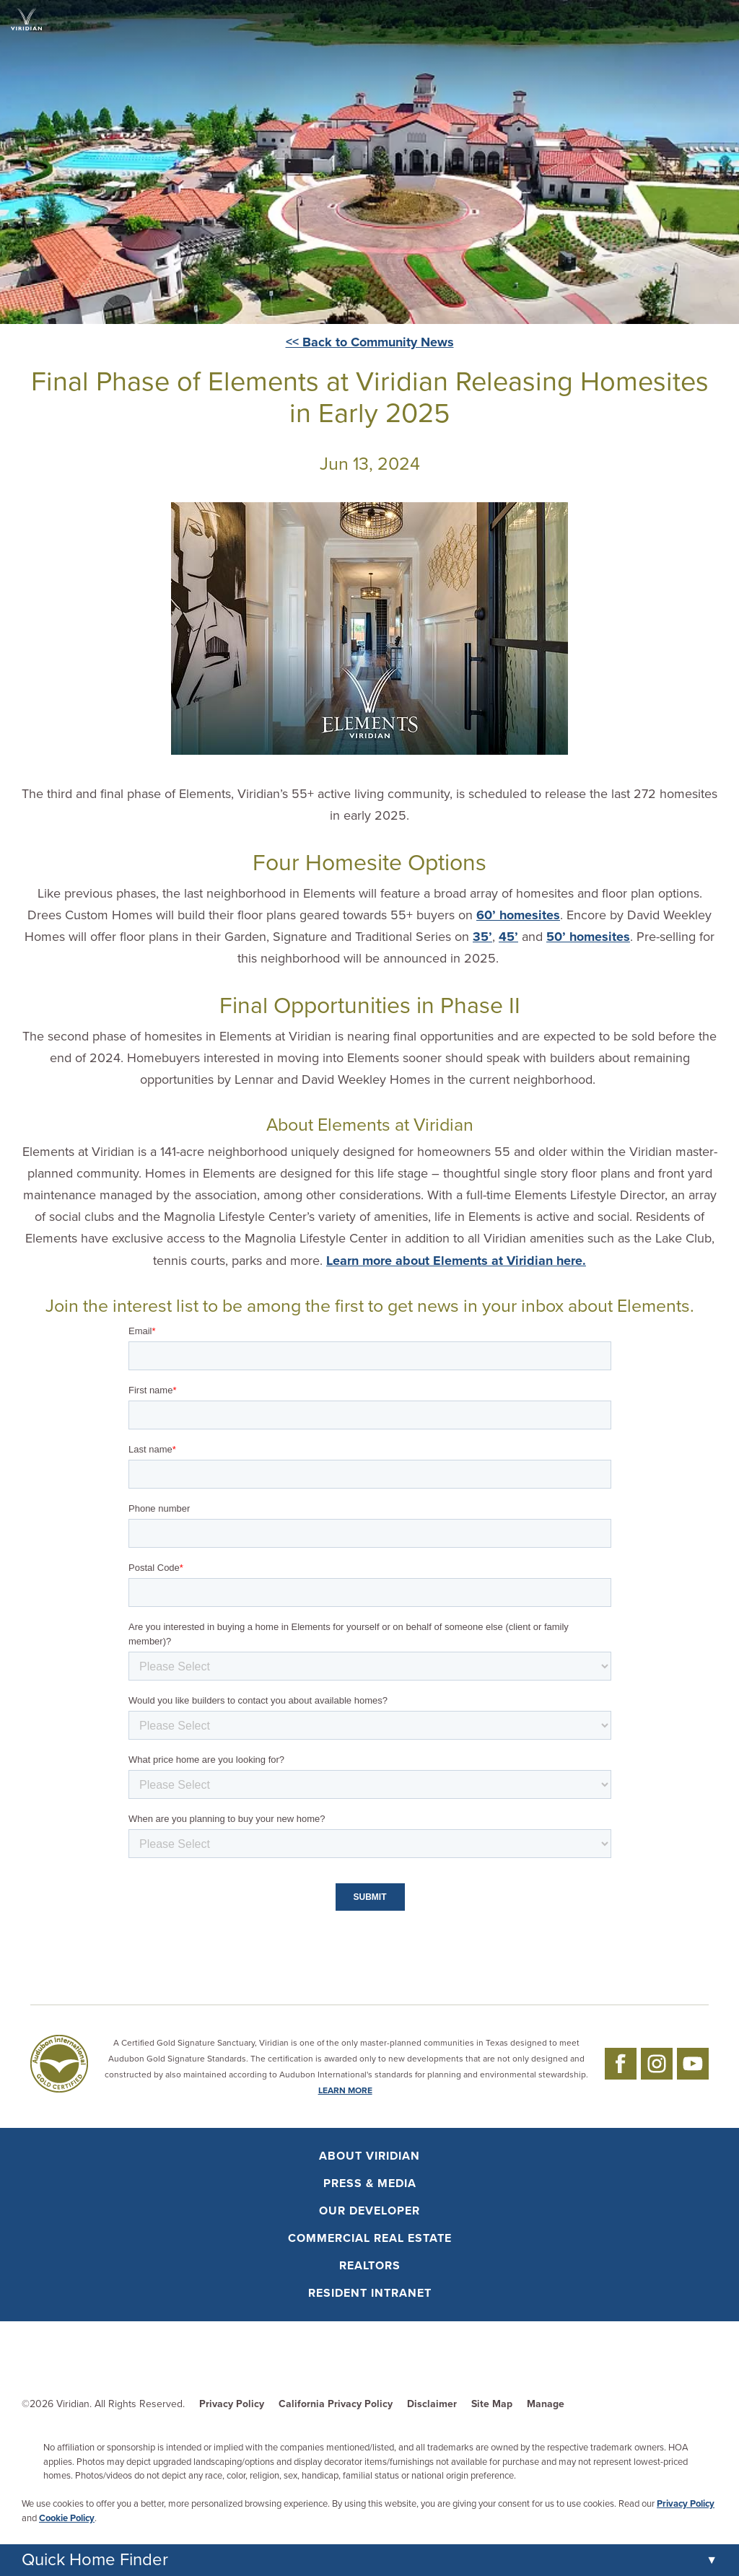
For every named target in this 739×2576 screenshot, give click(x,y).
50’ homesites (588, 937)
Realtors (370, 2266)
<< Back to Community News (370, 342)
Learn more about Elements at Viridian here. (456, 1261)
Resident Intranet (370, 2293)
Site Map (491, 2404)
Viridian (72, 2404)
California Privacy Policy (336, 2404)
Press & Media (369, 2183)
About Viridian (369, 2156)
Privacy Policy (231, 2404)
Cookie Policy (67, 2518)
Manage (545, 2404)
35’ (482, 937)
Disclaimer (432, 2404)
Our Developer (369, 2211)
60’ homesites (518, 915)
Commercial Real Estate (370, 2238)
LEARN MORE (345, 2090)
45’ (508, 937)
